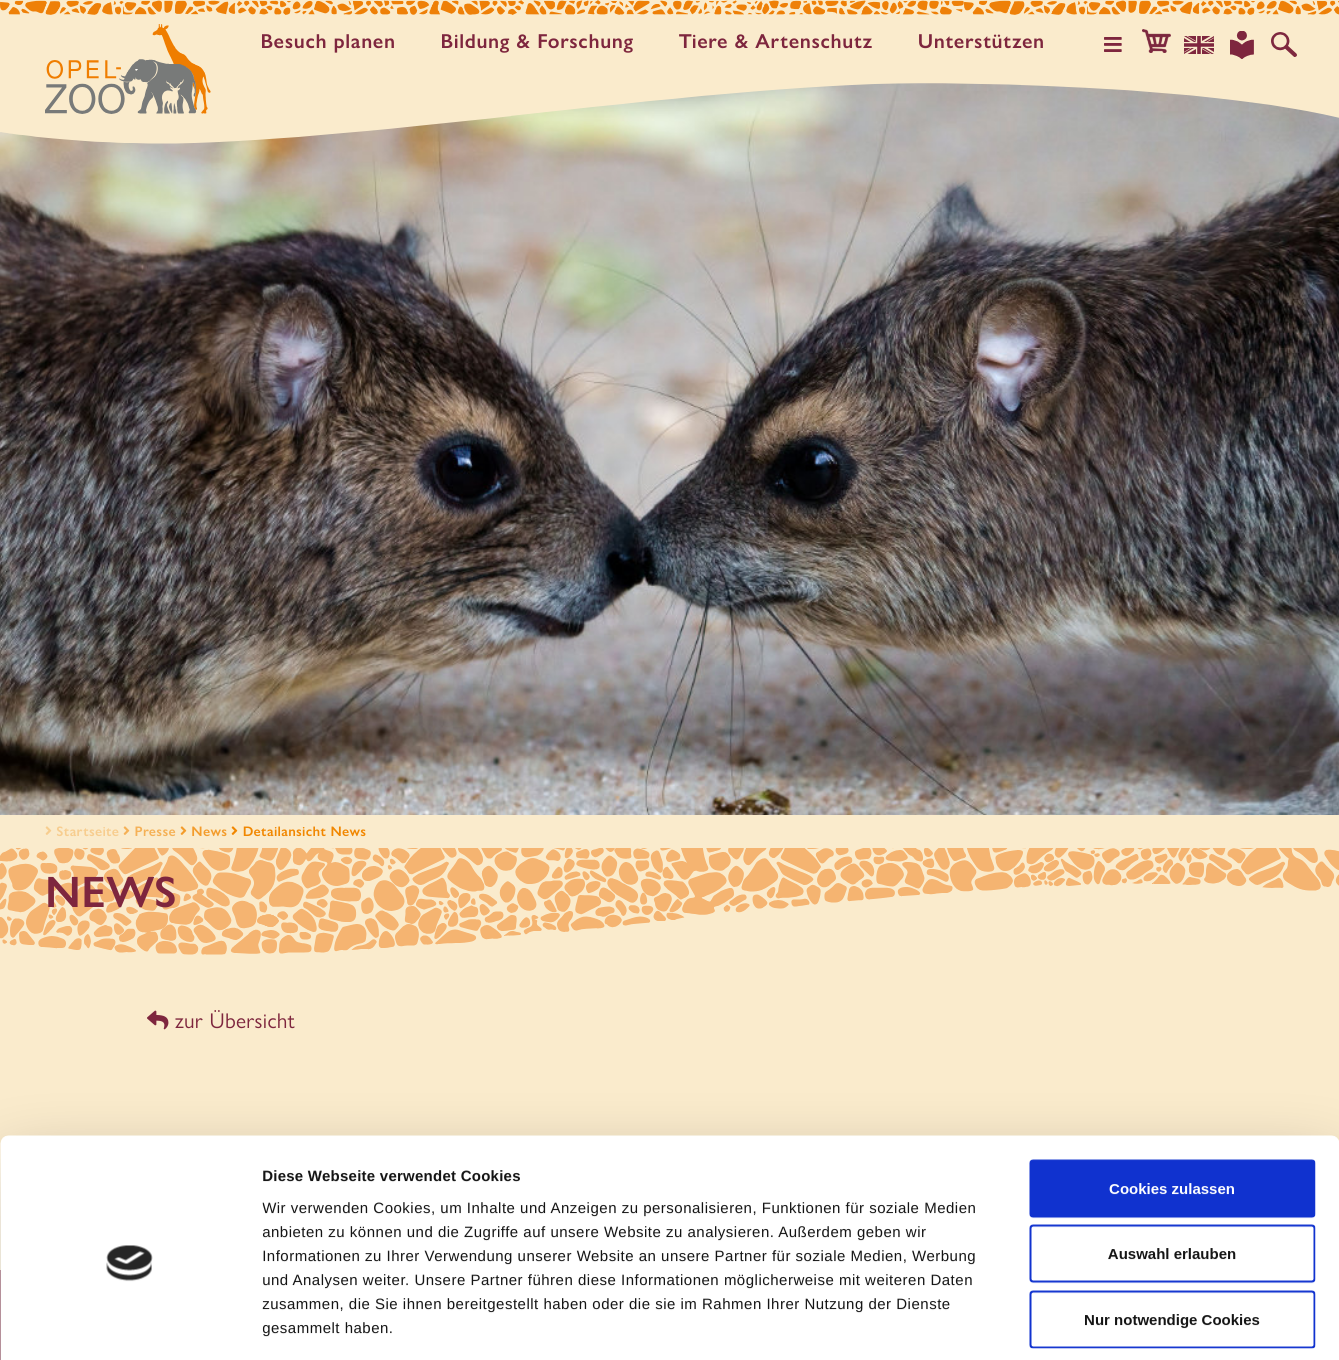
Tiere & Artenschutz (780, 42)
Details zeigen (1063, 1320)
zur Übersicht (219, 1019)
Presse (155, 831)
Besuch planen (332, 42)
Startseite (80, 831)
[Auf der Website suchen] (1285, 44)
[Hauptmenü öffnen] (1122, 44)
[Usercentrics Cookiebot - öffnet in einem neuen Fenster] (129, 1321)
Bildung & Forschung (541, 42)
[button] (1163, 44)
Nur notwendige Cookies (1172, 1228)
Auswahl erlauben (1172, 1163)
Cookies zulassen (1172, 1097)
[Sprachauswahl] (1204, 44)
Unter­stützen (985, 42)
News (209, 831)
